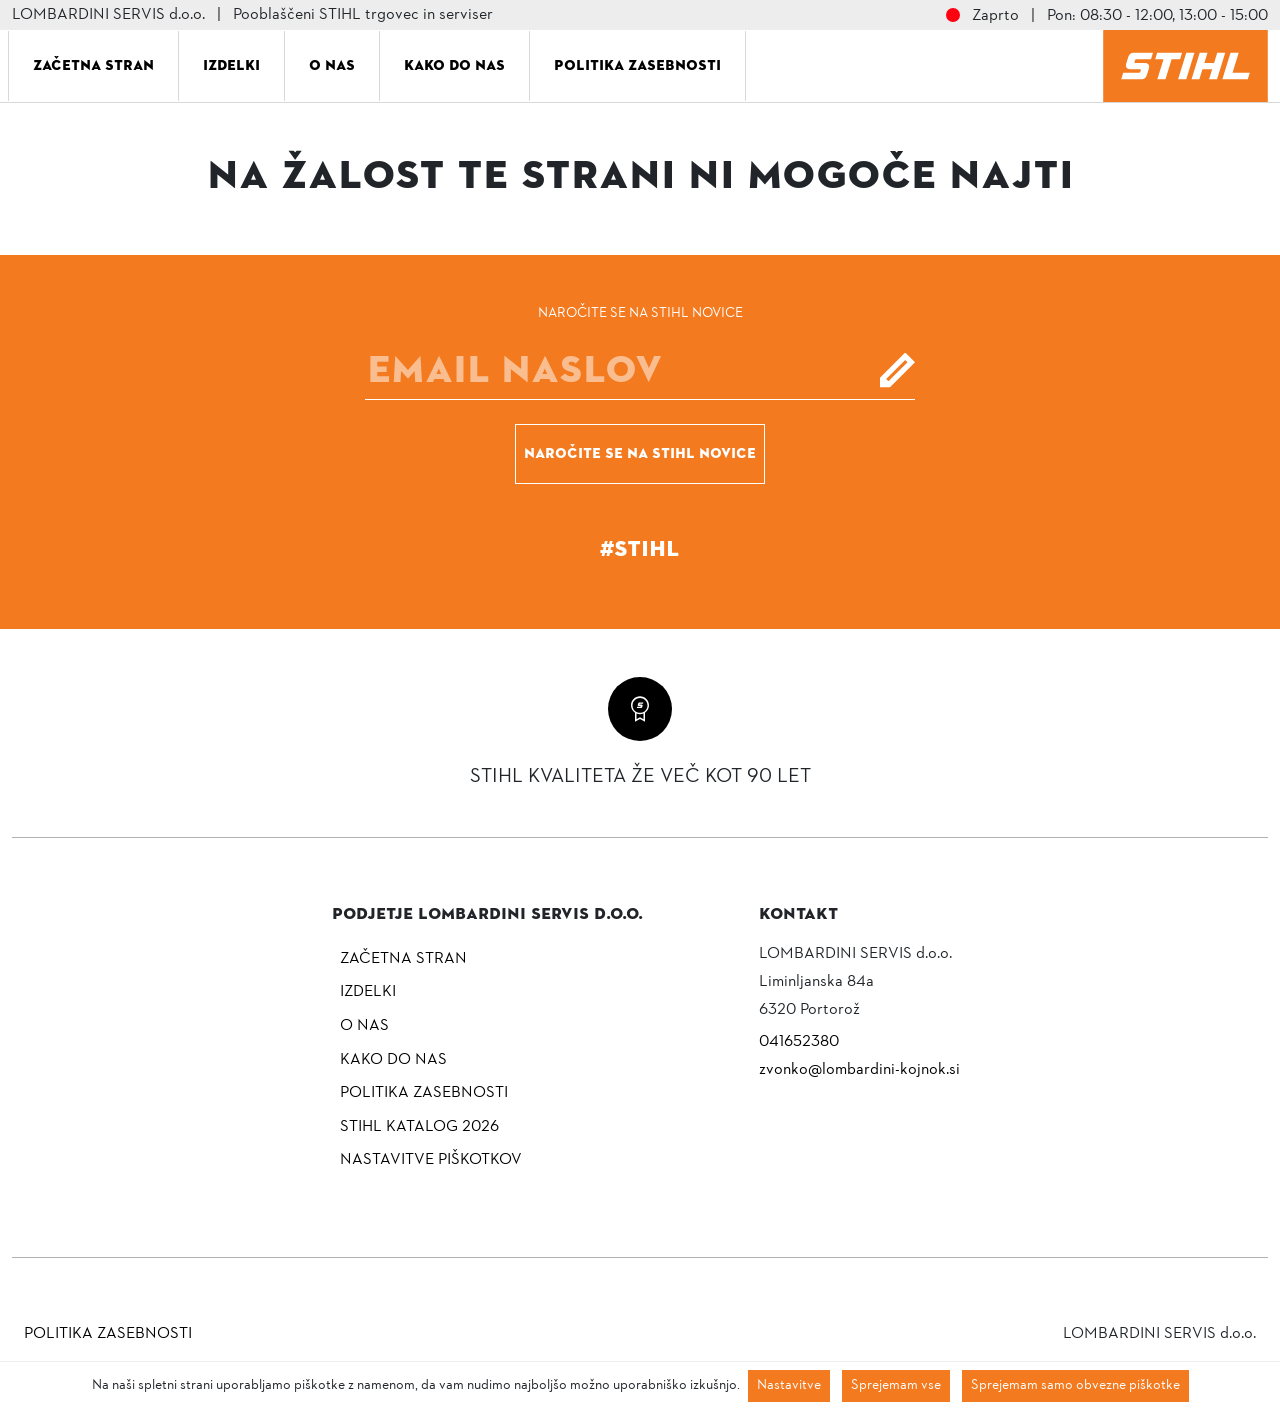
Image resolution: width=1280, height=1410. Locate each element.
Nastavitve (789, 1385)
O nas (332, 65)
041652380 (799, 1042)
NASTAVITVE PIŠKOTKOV (431, 1160)
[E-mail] (640, 370)
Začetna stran (93, 65)
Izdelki (231, 65)
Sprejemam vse (896, 1385)
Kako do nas (454, 65)
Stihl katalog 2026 (419, 1127)
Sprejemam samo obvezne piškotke (1075, 1385)
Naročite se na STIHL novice (640, 453)
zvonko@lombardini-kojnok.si (859, 1070)
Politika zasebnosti (637, 65)
